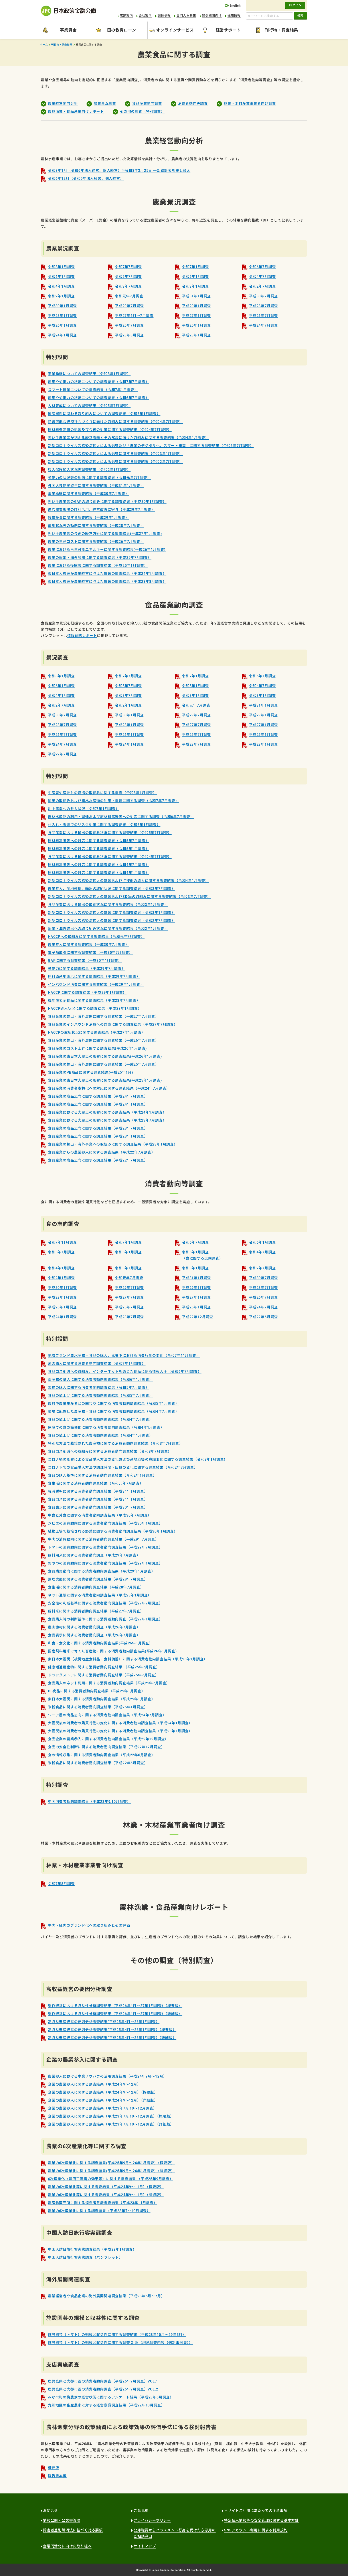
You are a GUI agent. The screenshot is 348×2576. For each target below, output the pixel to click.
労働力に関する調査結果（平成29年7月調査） (86, 968)
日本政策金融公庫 (68, 11)
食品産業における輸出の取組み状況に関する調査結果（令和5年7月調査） (110, 833)
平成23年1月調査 (196, 335)
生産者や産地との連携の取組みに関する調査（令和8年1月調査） (102, 793)
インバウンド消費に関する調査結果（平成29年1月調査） (96, 984)
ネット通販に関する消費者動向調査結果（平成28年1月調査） (99, 1595)
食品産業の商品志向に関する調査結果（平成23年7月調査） (98, 1128)
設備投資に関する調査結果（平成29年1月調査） (88, 518)
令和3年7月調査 (128, 286)
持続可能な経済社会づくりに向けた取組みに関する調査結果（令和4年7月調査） (115, 422)
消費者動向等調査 (193, 103)
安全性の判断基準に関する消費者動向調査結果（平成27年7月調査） (105, 1603)
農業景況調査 (105, 103)
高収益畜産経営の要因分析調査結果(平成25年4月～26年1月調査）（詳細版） (112, 2038)
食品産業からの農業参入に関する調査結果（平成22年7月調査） (101, 1152)
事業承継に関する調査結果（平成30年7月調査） (88, 494)
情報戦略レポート (82, 636)
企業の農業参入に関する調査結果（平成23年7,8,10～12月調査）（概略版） (111, 2116)
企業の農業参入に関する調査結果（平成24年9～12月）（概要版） (103, 2092)
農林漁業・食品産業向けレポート (76, 111)
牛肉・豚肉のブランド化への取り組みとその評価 (89, 1925)
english (233, 5)
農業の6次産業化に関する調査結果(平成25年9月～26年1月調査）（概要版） (111, 2163)
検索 (300, 15)
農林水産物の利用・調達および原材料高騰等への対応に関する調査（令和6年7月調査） (121, 817)
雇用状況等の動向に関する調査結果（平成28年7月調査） (96, 525)
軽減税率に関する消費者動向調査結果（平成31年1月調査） (98, 1491)
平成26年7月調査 (263, 316)
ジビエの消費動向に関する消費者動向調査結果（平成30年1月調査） (105, 1523)
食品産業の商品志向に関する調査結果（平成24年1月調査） (98, 1104)
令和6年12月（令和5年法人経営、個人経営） (86, 178)
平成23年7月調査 (196, 744)
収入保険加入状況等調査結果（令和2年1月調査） (89, 470)
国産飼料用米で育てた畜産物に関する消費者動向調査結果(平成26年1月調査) (112, 1651)
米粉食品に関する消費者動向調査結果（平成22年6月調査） (98, 1763)
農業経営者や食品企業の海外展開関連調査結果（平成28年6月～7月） (106, 2296)
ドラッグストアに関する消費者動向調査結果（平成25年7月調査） (103, 1675)
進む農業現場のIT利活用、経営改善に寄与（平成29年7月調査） (101, 510)
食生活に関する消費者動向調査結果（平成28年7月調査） (96, 1587)
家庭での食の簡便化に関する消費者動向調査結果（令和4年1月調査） (106, 1427)
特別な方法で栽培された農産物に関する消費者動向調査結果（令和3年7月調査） (115, 1443)
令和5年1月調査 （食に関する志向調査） (202, 1255)
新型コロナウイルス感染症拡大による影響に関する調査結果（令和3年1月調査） (115, 454)
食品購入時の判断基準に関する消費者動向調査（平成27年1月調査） (105, 1619)
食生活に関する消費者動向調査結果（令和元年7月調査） (95, 1483)
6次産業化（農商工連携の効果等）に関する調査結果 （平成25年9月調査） (110, 2179)
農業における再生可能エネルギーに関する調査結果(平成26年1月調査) (107, 549)
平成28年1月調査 (62, 316)
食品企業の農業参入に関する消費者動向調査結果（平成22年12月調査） (108, 1739)
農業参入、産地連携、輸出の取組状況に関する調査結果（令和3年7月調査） (111, 889)
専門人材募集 (186, 15)
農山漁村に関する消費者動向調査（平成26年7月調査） (94, 1627)
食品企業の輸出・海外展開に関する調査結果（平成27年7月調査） (103, 1016)
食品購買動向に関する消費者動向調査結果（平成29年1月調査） (101, 1571)
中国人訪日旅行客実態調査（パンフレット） (85, 2257)
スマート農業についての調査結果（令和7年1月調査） (93, 390)
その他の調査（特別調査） (142, 111)
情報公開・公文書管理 (61, 2520)
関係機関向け (212, 15)
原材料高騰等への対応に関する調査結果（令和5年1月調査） (98, 849)
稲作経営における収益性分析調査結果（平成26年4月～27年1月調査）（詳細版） (115, 2014)
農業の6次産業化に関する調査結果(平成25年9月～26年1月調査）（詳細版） (111, 2171)
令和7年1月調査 (195, 267)
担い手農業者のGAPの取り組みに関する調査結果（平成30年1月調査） (107, 502)
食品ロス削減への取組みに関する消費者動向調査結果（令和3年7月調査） (110, 1451)
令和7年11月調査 (62, 1242)
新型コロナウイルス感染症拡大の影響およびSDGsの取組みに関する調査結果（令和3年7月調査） (129, 897)
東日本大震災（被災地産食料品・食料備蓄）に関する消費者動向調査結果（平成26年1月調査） (127, 1659)
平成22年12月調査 (197, 1317)
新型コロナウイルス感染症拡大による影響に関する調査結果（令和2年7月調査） (115, 462)
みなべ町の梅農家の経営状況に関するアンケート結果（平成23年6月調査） (111, 2397)
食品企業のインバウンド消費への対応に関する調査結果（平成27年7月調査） (113, 1024)
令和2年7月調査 (262, 286)
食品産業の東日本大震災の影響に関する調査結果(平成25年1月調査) (105, 1080)
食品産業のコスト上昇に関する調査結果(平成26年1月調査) (97, 1048)
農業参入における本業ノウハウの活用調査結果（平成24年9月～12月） (107, 2076)
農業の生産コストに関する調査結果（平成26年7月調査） (96, 541)
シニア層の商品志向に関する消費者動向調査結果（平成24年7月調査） (107, 1715)
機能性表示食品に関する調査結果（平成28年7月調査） (94, 1000)
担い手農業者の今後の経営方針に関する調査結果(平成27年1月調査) (105, 533)
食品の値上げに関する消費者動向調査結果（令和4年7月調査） (100, 1419)
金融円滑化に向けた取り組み (67, 2546)
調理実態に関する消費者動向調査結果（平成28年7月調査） (98, 1579)
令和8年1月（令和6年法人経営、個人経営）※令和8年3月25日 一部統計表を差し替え (119, 170)
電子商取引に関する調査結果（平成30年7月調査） (90, 952)
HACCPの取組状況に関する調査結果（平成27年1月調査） (96, 1032)
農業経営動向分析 (63, 103)
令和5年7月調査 (128, 277)
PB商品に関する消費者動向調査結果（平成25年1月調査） (96, 1691)
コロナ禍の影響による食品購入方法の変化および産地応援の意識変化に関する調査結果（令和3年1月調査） (137, 1459)
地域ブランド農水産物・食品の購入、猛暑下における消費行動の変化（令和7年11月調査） (124, 1355)
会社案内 (145, 15)
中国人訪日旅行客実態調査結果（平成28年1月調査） (92, 2249)
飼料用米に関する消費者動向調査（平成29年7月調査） (94, 1555)
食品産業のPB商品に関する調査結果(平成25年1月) (90, 1072)
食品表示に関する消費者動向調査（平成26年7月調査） (94, 1635)
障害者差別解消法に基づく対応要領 (73, 2530)
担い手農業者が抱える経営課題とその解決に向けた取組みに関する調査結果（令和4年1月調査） (128, 438)
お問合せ (50, 2511)
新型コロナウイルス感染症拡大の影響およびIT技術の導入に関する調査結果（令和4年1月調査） (128, 881)
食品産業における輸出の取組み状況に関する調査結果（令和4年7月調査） (110, 857)
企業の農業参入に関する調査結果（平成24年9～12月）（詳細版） (103, 2100)
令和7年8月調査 (61, 1884)
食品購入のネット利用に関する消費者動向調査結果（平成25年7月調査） (109, 1683)
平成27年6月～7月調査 (134, 316)
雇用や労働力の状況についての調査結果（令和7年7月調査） (98, 382)
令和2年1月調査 (61, 296)
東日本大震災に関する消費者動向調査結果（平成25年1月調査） (101, 1699)
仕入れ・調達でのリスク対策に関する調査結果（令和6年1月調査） (104, 825)
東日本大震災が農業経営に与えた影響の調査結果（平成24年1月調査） (107, 573)
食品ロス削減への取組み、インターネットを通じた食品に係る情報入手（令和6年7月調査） (125, 1371)
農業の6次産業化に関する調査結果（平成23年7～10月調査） (99, 2211)
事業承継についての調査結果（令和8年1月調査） (89, 374)
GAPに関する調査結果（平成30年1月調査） (85, 960)
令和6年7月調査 (262, 267)
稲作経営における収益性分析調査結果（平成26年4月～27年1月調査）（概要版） (115, 2006)
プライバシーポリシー (152, 2520)
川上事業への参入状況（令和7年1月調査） (83, 809)
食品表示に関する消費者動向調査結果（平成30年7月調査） (98, 1507)
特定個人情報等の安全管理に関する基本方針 (261, 2520)
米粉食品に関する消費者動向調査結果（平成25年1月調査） (98, 1707)
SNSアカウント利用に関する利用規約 (255, 2530)
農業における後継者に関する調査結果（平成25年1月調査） (98, 565)
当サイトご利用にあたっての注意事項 (255, 2511)
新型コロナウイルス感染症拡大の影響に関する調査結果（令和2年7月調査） (111, 921)
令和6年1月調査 (61, 277)
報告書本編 (57, 2476)
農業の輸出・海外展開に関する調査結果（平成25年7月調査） (99, 557)
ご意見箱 (141, 2511)
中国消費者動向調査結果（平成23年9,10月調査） (89, 1802)
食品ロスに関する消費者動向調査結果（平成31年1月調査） (98, 1499)
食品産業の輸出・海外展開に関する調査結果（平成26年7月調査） (103, 1040)
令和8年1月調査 (61, 267)
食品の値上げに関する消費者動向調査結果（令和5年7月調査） (100, 1395)
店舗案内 (126, 15)
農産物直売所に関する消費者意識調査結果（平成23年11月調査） (102, 2203)
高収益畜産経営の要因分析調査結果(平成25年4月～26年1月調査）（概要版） (112, 2030)
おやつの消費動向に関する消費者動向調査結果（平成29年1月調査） (105, 1563)
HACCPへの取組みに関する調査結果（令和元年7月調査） (96, 936)
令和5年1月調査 (195, 277)
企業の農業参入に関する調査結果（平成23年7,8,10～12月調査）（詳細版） (111, 2124)
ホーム (44, 44)
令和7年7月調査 (128, 267)
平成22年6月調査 (263, 1317)
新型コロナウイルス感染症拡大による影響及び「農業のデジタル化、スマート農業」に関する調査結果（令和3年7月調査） (151, 446)
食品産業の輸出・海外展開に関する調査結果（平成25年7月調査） (103, 1064)
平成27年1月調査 (196, 316)
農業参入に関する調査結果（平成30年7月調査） (88, 944)
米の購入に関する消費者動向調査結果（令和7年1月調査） (97, 1363)
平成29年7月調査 (129, 306)
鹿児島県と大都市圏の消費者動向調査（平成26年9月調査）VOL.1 (103, 2381)
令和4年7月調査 (262, 277)
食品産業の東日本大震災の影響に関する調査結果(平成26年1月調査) (105, 1056)
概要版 (53, 2468)
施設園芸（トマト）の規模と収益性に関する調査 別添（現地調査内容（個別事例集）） (120, 2343)
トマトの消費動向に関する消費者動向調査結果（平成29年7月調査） (105, 1547)
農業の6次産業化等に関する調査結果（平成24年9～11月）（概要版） (106, 2187)
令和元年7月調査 (129, 296)
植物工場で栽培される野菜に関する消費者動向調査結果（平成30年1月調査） (113, 1531)
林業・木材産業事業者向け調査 (250, 103)
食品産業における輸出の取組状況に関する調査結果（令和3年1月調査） (108, 905)
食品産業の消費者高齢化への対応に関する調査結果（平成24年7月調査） (109, 1088)
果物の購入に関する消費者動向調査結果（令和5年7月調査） (98, 1387)
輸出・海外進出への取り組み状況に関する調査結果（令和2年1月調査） (108, 928)
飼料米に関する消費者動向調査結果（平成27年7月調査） (96, 1611)
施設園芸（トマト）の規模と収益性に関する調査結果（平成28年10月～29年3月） (117, 2335)
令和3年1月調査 (195, 286)
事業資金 (68, 30)
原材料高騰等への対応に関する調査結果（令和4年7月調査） (98, 865)
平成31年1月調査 (196, 296)
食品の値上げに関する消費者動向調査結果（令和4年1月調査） (100, 1435)
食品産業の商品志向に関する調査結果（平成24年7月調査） (98, 1096)
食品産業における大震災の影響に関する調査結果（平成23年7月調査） (107, 1120)
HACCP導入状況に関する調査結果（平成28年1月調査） (94, 1008)
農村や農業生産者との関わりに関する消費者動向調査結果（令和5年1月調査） (113, 1403)
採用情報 (234, 15)
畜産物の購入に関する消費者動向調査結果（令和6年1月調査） (100, 1379)
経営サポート (228, 30)
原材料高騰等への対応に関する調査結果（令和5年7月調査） (98, 841)
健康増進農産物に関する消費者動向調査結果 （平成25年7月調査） (104, 1667)
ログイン (295, 5)
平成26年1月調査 (62, 325)
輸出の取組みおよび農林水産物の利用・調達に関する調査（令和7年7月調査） (113, 801)
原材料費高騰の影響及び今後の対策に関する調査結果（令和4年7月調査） (110, 430)
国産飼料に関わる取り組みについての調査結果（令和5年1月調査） (104, 414)
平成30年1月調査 (62, 306)
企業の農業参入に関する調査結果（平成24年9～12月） (94, 2084)
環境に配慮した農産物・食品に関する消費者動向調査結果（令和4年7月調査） (113, 1411)
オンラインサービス (175, 30)
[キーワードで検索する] (269, 16)
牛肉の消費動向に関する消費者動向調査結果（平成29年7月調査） (103, 1539)
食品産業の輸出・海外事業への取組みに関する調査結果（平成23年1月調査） (113, 1144)
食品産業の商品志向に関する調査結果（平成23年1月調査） (98, 1136)
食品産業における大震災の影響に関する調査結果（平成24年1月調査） (107, 1112)
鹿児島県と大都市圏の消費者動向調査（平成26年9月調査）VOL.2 (103, 2389)
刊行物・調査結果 (281, 30)
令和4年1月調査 (61, 286)
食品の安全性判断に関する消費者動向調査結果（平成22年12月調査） (106, 1747)
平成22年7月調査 (62, 754)
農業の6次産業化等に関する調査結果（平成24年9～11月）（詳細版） (106, 2195)
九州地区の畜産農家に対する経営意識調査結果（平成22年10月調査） (106, 2405)
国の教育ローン (121, 30)
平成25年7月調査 (129, 325)
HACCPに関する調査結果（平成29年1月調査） (87, 992)
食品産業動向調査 (147, 103)
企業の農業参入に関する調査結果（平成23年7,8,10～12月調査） (102, 2108)
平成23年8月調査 (129, 335)
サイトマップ (145, 2546)
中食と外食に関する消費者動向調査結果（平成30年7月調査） (99, 1515)
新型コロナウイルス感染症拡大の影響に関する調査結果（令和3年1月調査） (111, 913)
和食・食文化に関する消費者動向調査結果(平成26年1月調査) (99, 1643)
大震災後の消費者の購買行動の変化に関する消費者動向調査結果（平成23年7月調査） (120, 1731)
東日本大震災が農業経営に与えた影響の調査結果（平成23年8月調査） (107, 581)
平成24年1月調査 (62, 335)
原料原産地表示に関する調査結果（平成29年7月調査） (94, 976)
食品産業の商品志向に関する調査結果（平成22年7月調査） (98, 1160)
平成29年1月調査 (196, 306)
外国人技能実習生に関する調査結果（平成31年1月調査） (96, 486)
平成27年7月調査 (196, 725)
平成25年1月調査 (196, 325)
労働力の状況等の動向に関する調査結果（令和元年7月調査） (99, 478)
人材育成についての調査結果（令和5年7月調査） (89, 406)
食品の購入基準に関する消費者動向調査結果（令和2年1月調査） (102, 1475)
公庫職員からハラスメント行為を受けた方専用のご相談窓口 (175, 2533)
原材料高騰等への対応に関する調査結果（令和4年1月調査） (98, 873)
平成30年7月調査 (263, 296)
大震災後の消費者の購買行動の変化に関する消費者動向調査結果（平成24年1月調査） (120, 1723)
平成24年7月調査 (263, 325)
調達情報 (164, 15)
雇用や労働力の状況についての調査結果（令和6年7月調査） (98, 398)
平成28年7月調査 (263, 306)
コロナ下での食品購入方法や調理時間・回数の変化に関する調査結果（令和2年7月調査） (123, 1467)
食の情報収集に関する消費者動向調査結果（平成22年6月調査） (101, 1755)
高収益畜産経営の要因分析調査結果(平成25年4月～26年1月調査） (103, 2022)
